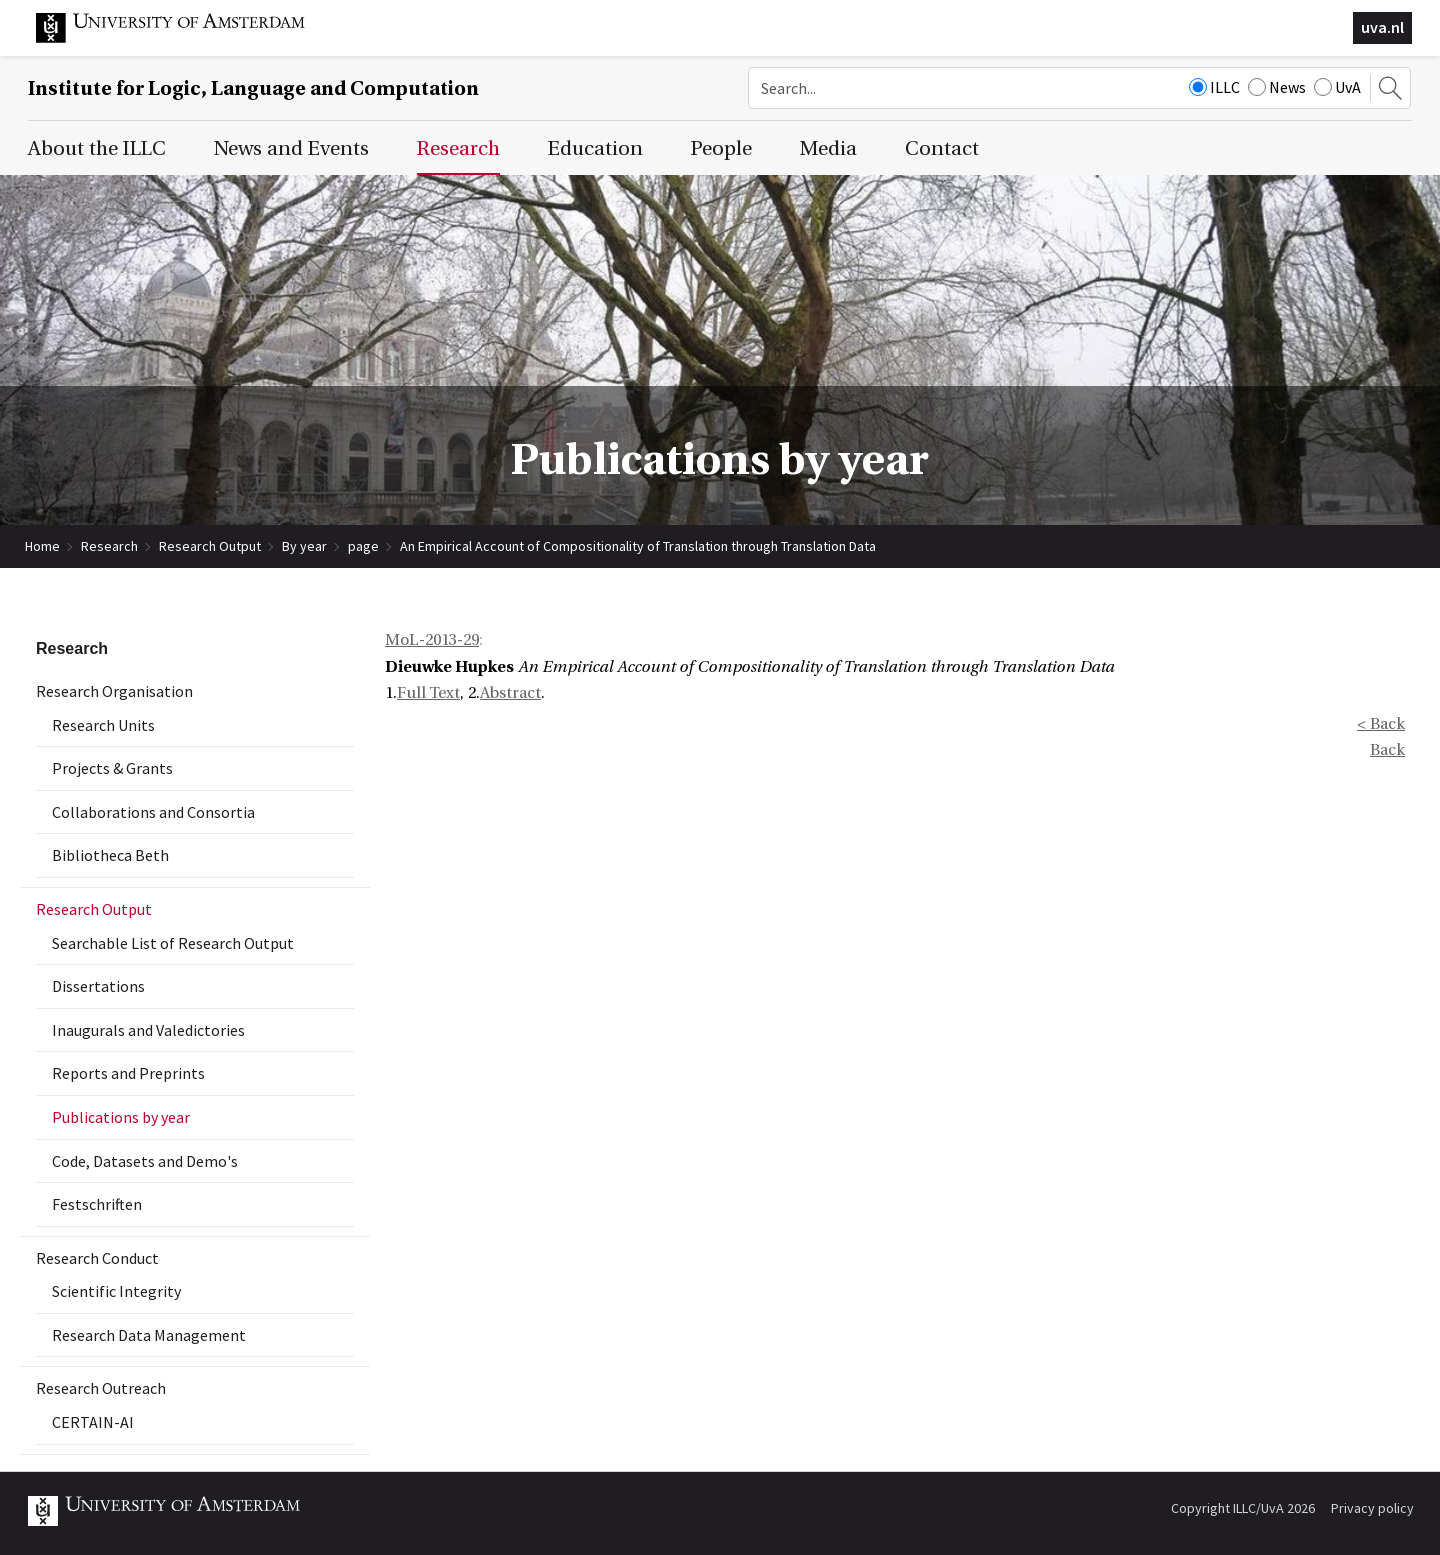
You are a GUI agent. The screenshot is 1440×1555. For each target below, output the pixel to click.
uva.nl (1382, 27)
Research (109, 546)
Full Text (428, 693)
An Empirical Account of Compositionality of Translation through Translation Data (638, 546)
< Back (1381, 724)
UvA (1337, 87)
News (1277, 87)
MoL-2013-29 (432, 640)
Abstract (510, 693)
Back (1387, 750)
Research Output (210, 546)
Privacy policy (1372, 1508)
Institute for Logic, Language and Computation (253, 88)
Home (42, 546)
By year (304, 546)
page (363, 546)
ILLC (1214, 87)
